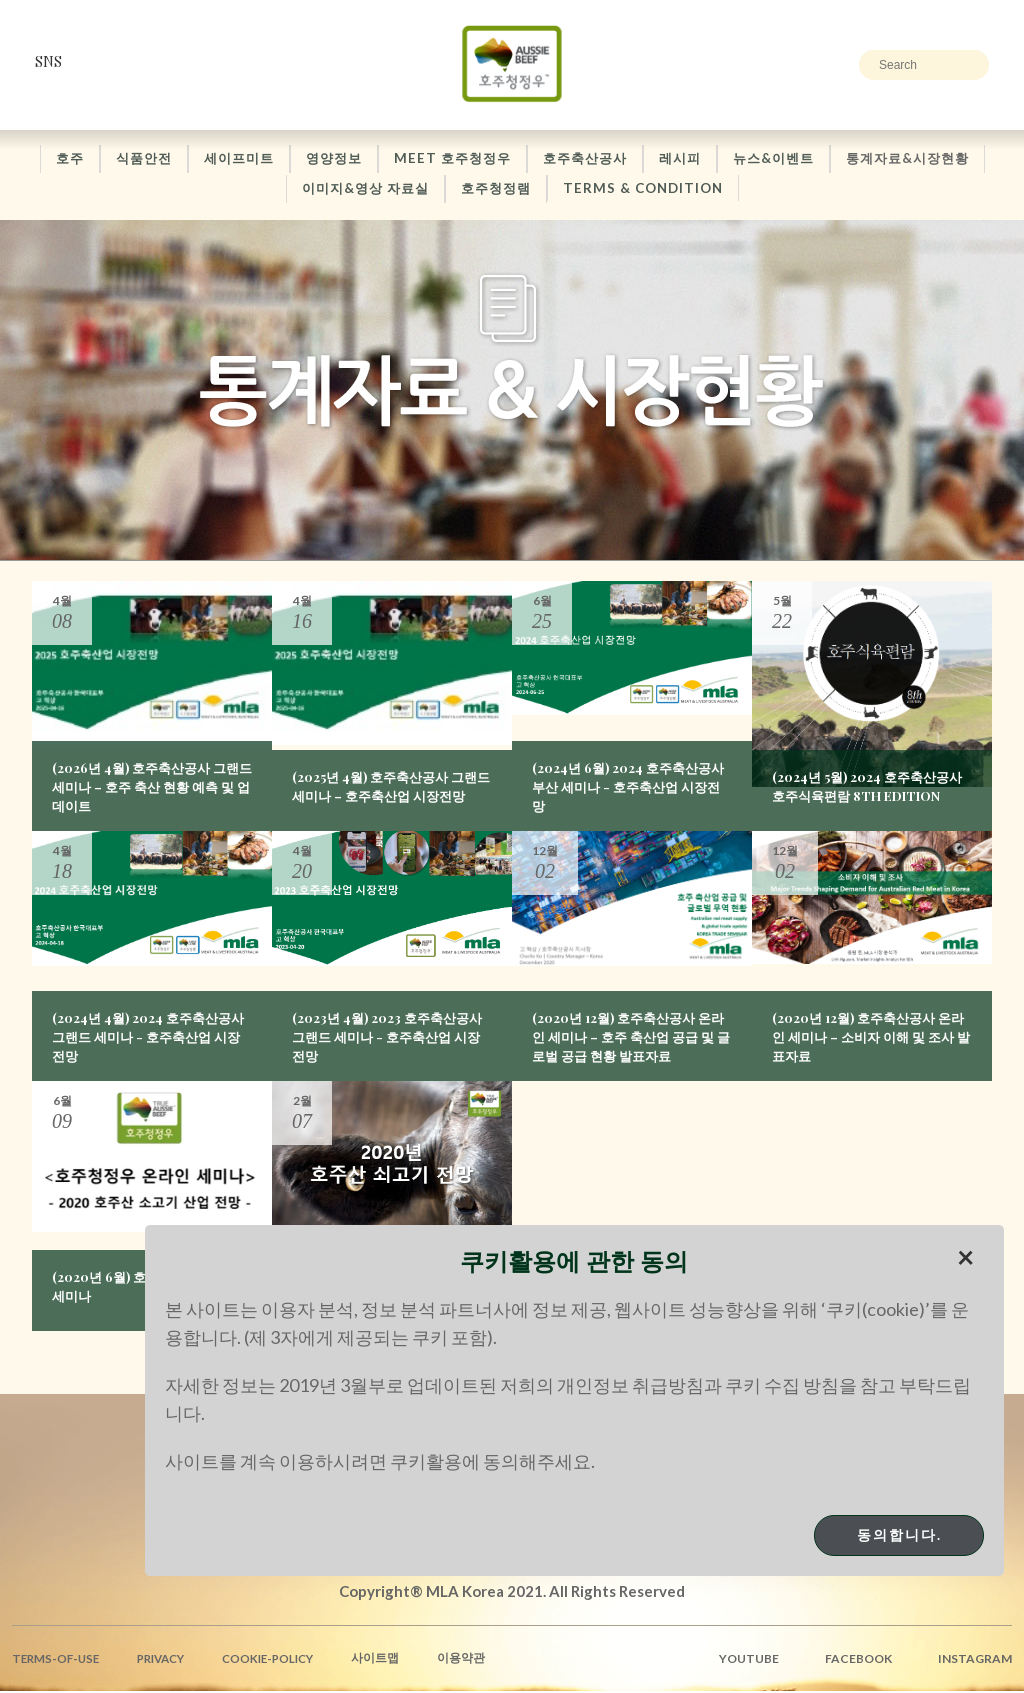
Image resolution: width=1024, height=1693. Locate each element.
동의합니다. (899, 1534)
